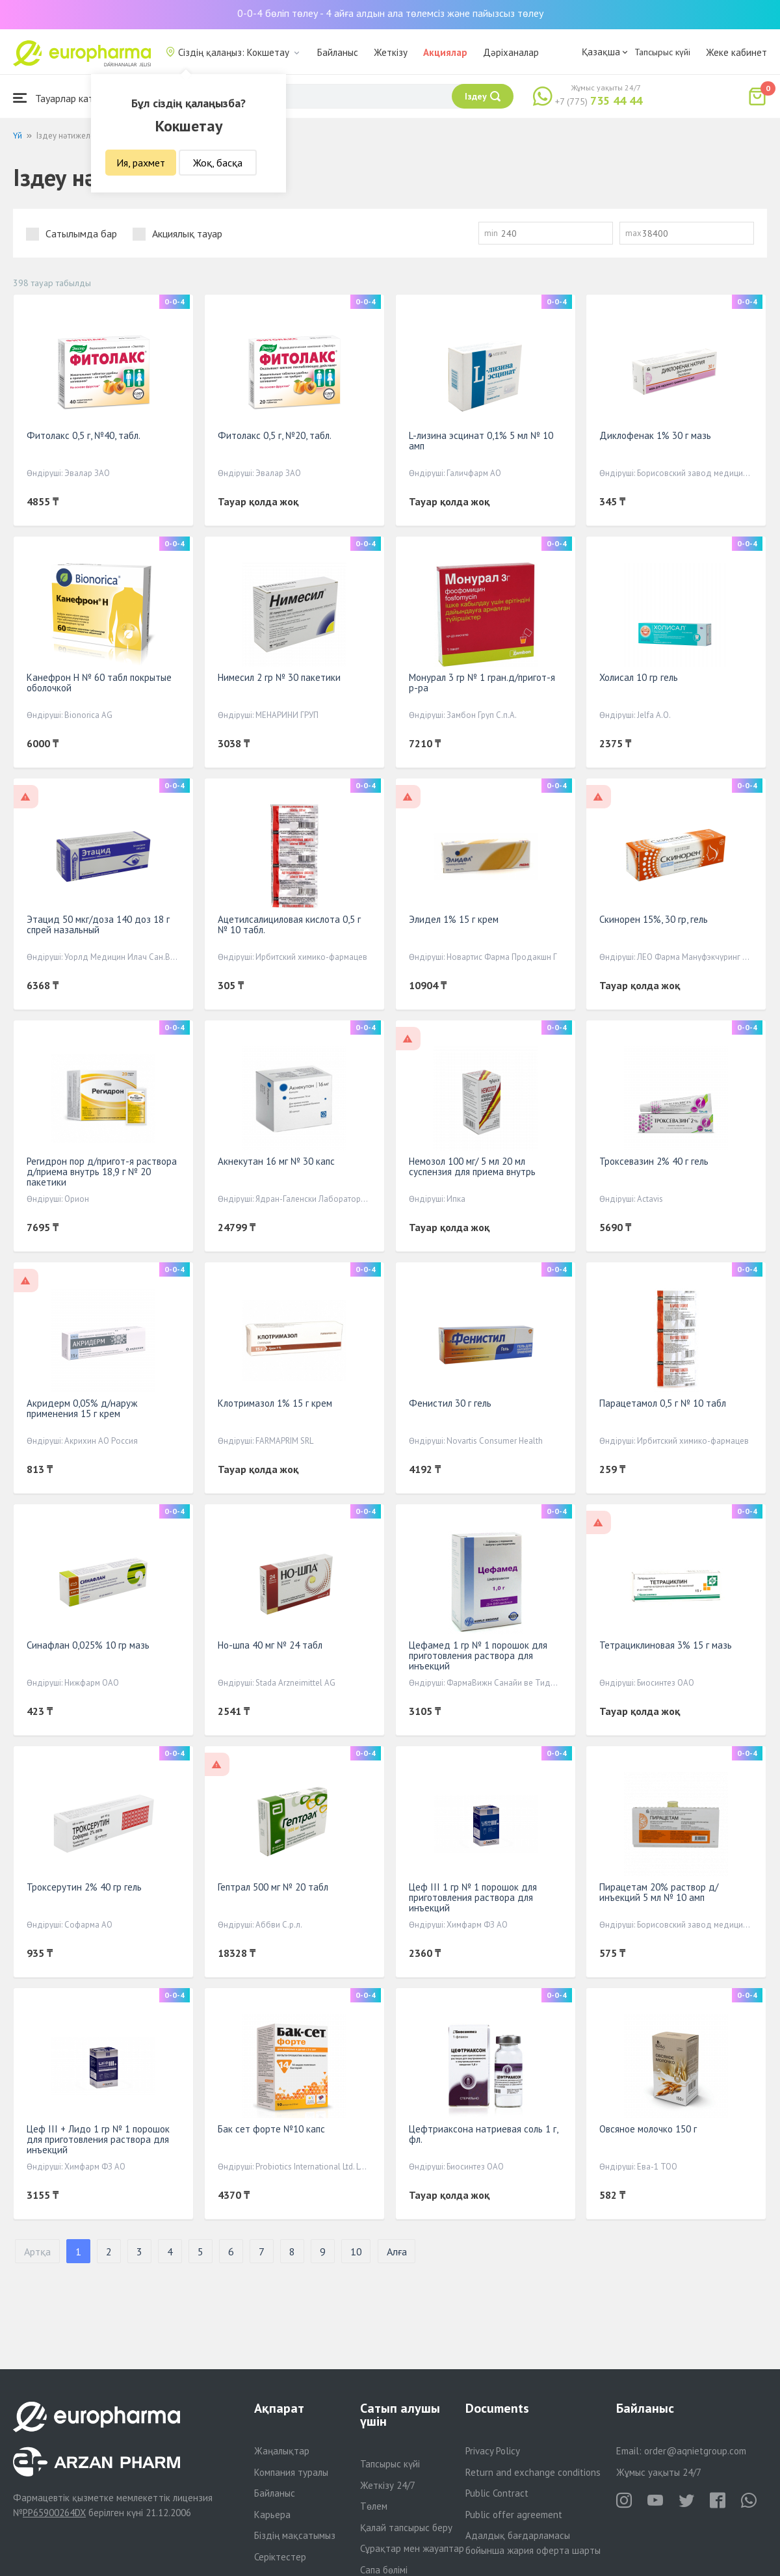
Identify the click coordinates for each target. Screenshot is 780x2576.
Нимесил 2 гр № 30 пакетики (279, 677)
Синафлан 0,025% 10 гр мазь (88, 1645)
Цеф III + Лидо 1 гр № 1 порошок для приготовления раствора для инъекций (98, 2139)
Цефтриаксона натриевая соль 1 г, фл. (483, 2134)
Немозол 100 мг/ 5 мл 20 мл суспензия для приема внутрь (472, 1166)
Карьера (272, 2514)
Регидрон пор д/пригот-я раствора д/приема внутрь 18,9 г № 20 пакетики (102, 1171)
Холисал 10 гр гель (638, 677)
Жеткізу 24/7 (387, 2485)
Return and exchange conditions (533, 2472)
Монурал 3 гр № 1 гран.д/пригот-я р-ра (482, 682)
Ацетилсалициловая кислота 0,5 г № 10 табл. (289, 924)
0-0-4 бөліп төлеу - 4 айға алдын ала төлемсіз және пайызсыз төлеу (390, 13)
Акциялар (445, 52)
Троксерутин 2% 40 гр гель (84, 1887)
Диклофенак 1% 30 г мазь (655, 435)
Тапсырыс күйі (662, 52)
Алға (397, 2251)
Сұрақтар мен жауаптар (412, 2548)
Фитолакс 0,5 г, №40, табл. (83, 435)
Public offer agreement (513, 2514)
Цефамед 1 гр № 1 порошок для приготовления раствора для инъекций (478, 1655)
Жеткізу (391, 52)
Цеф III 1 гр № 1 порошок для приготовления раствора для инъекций (473, 1897)
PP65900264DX (54, 2512)
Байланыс (337, 52)
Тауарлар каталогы (66, 98)
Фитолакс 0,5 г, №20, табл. (275, 435)
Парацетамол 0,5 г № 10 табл (662, 1403)
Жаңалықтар (281, 2451)
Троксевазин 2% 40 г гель (653, 1161)
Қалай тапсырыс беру (406, 2527)
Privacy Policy (492, 2451)
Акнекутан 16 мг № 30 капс (276, 1161)
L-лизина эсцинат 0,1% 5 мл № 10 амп (481, 440)
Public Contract (496, 2493)
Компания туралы (291, 2472)
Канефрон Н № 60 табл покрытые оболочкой (99, 682)
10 (356, 2251)
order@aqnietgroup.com (695, 2451)
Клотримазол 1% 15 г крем (275, 1403)
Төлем (373, 2506)
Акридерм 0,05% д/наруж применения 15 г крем (82, 1408)
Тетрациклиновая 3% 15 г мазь (665, 1645)
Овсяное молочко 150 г (648, 2129)
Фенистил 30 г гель (450, 1403)
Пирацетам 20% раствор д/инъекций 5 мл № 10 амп (658, 1892)
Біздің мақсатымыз (294, 2535)
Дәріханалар (511, 52)
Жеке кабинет (736, 52)
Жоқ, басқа (217, 162)
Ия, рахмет (140, 162)
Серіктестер (280, 2557)
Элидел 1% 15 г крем (454, 919)
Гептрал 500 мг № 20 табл (273, 1887)
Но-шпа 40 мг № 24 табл (270, 1645)
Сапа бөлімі (384, 2570)
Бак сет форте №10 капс (271, 2129)
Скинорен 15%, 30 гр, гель (653, 919)
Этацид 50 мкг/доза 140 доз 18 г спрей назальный (98, 924)
